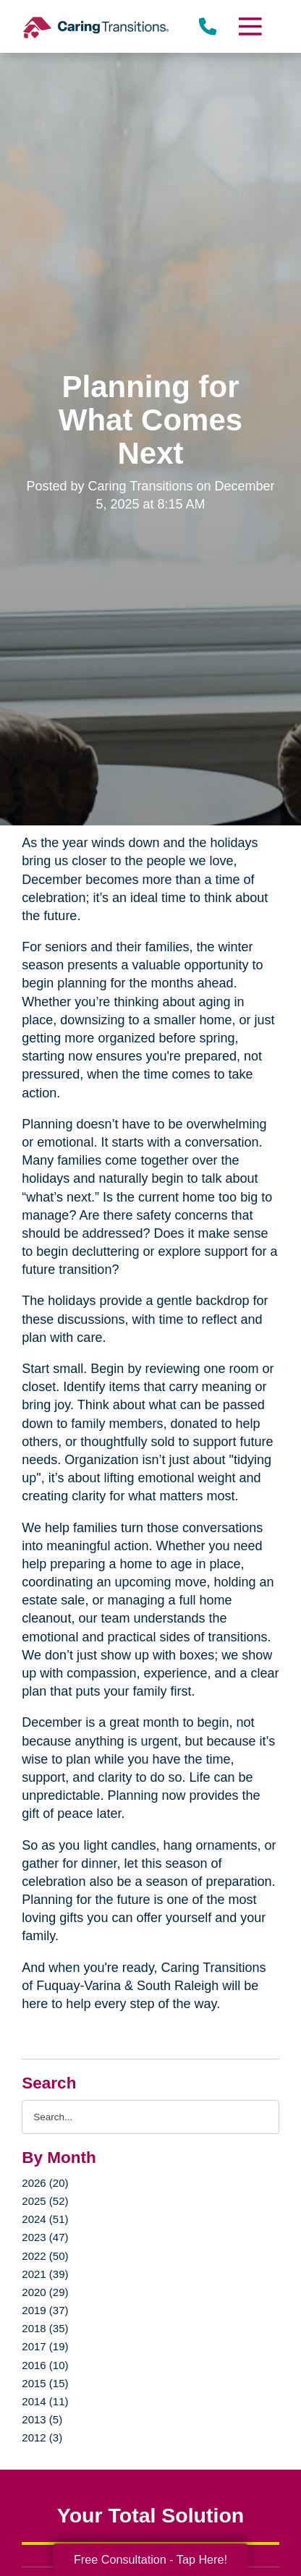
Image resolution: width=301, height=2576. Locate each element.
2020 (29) (45, 2292)
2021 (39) (45, 2274)
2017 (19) (45, 2346)
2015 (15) (45, 2383)
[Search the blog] (150, 2117)
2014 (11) (45, 2401)
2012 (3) (42, 2437)
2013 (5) (42, 2419)
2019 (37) (45, 2310)
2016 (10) (45, 2365)
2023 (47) (45, 2237)
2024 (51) (45, 2219)
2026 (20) (45, 2183)
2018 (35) (45, 2328)
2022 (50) (45, 2256)
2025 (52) (45, 2201)
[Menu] (249, 26)
